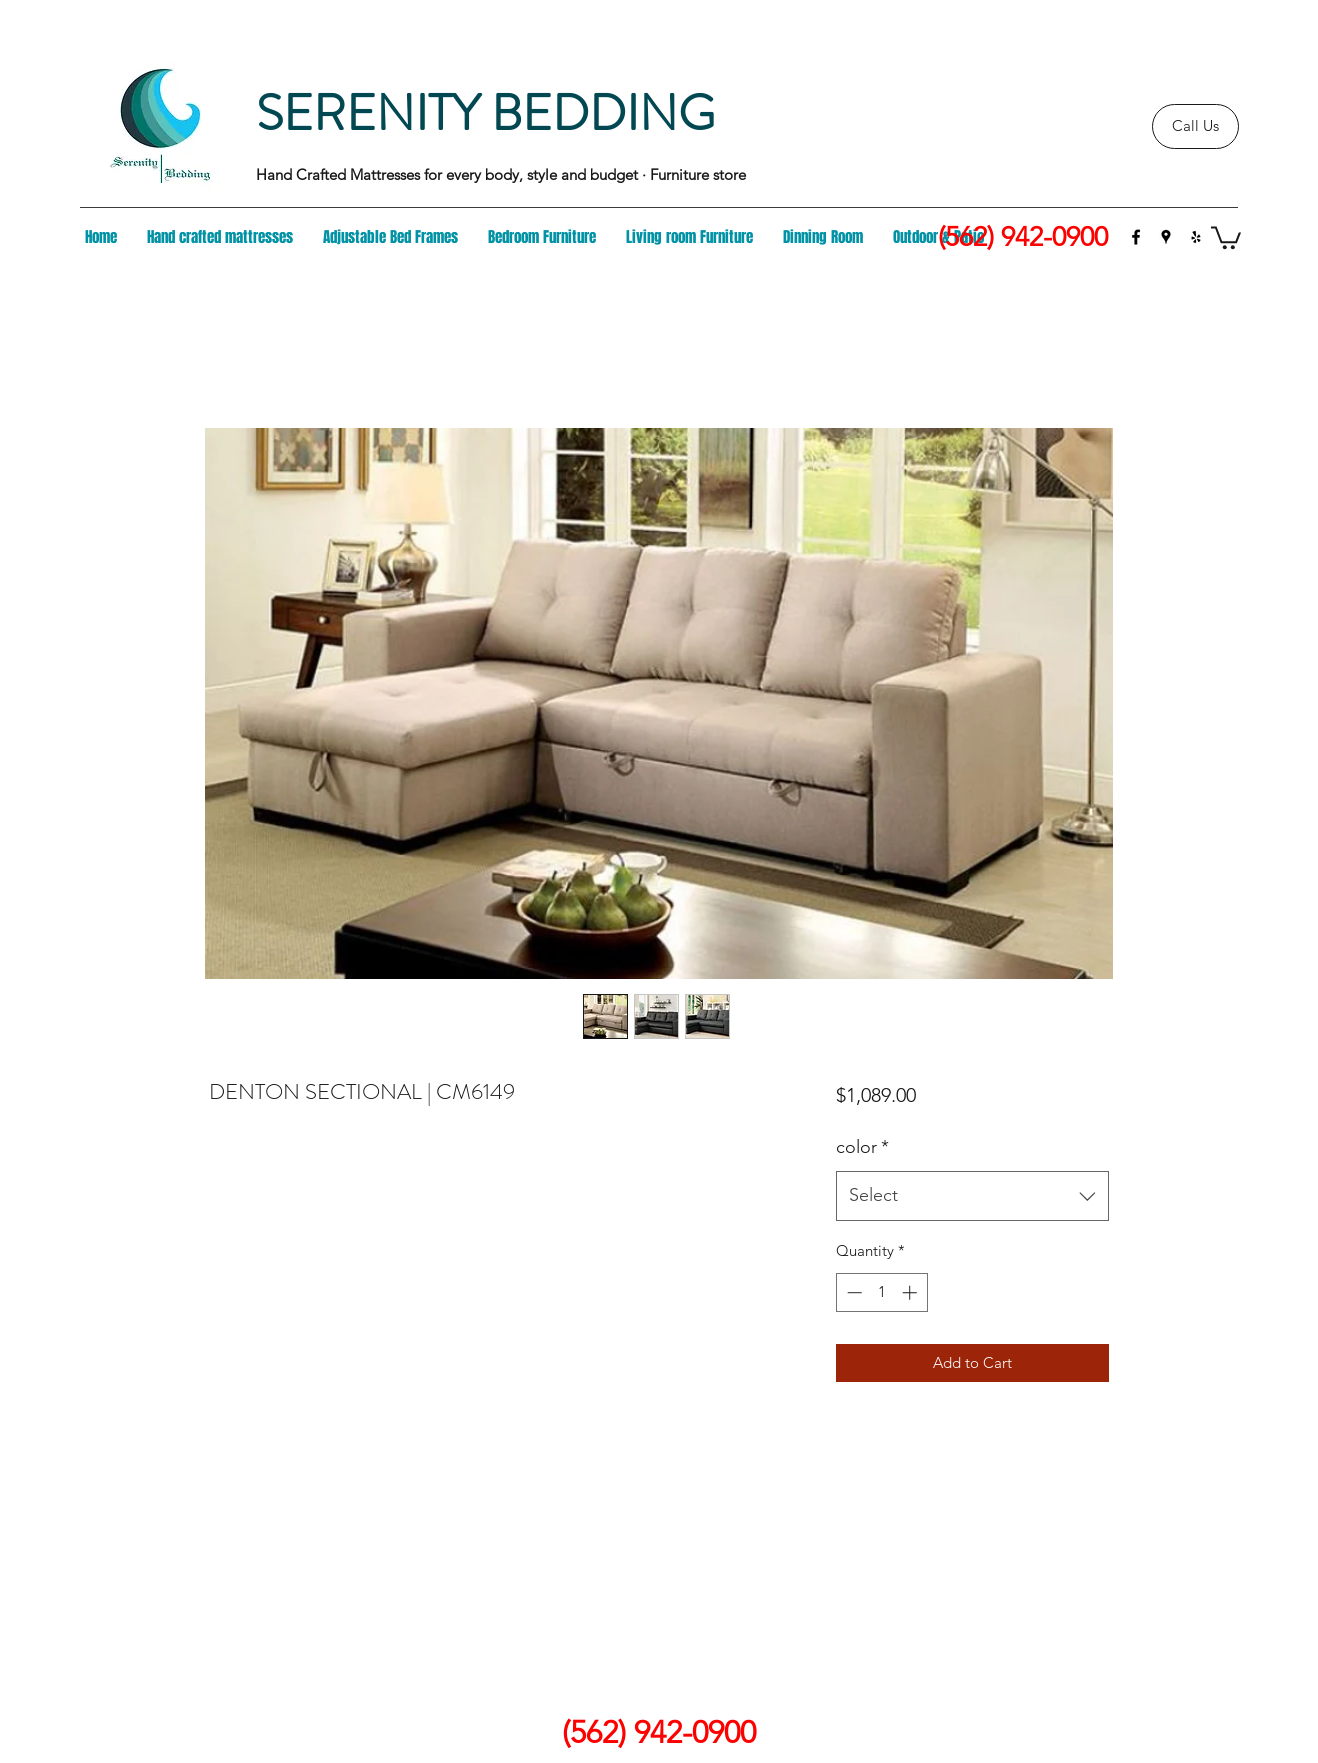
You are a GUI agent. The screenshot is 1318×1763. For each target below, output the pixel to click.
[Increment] (911, 1292)
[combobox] (972, 1196)
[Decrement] (852, 1292)
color (862, 1147)
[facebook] (1136, 237)
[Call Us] (1195, 126)
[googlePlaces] (1166, 237)
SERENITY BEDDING (485, 113)
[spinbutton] (881, 1292)
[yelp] (1196, 237)
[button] (1226, 236)
